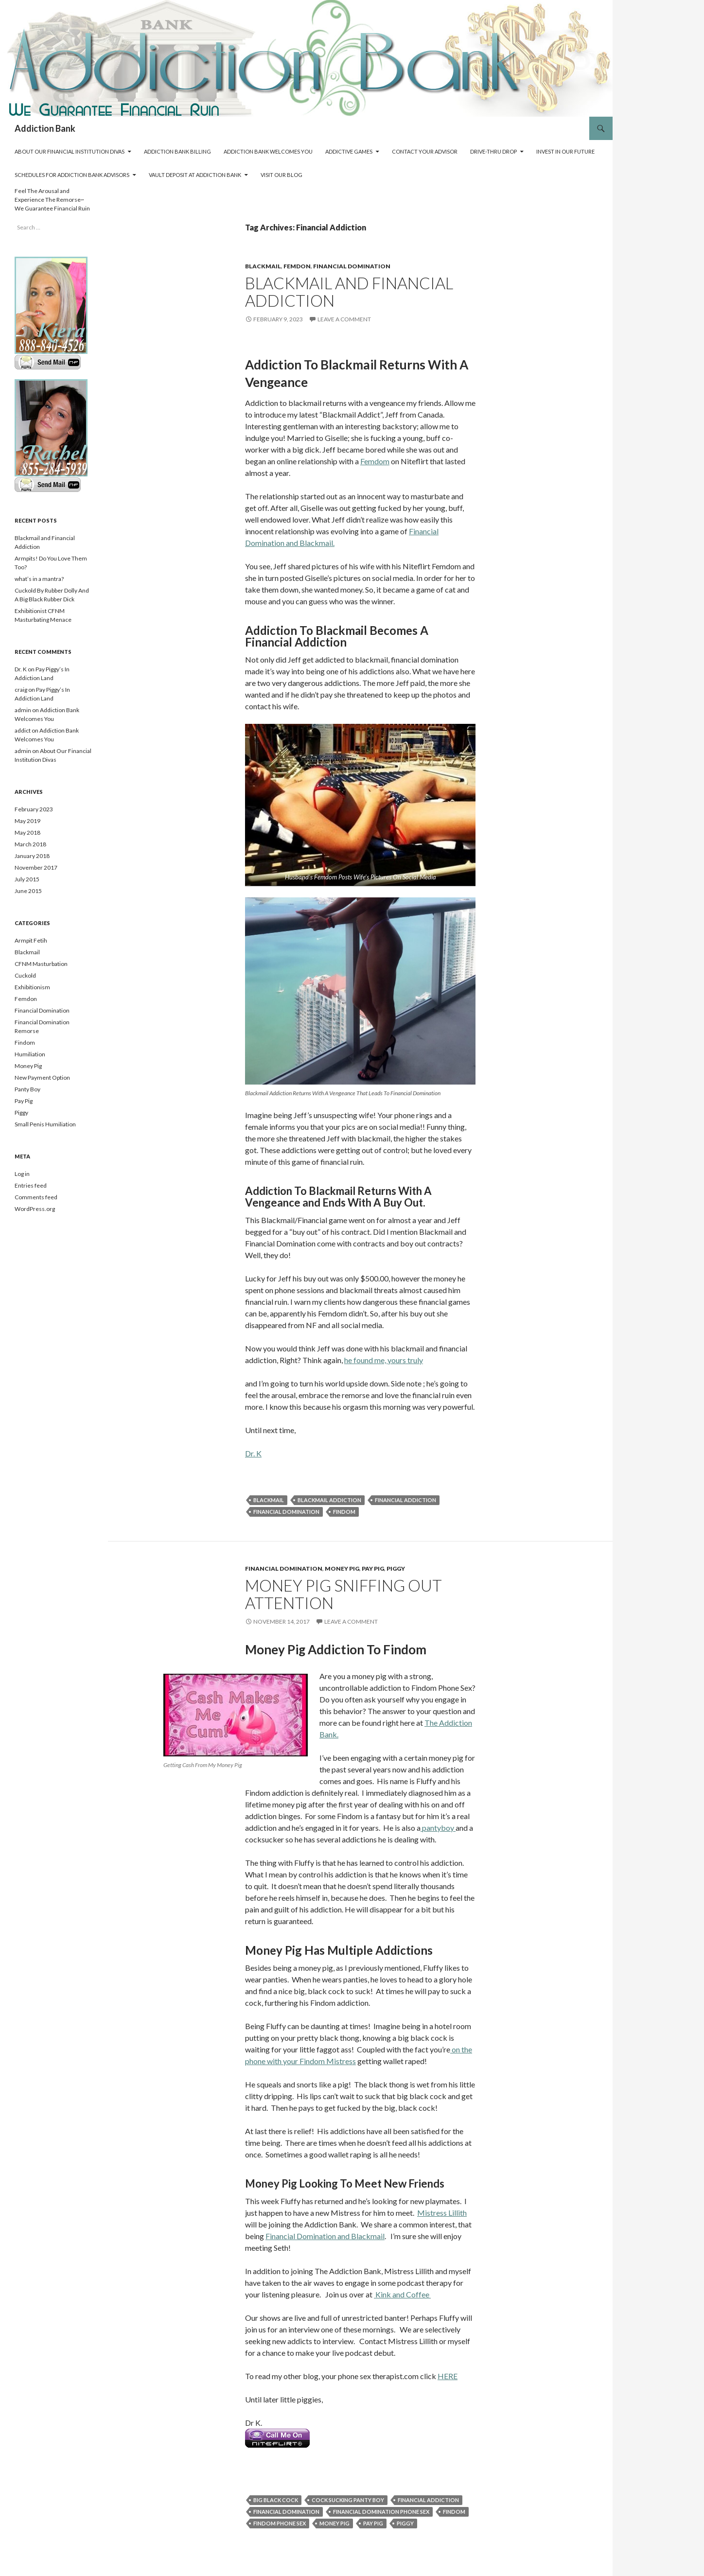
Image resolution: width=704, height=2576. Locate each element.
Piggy (396, 1568)
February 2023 (34, 809)
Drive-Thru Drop (493, 151)
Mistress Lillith (442, 2212)
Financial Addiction (405, 1500)
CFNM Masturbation (41, 963)
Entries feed (31, 1185)
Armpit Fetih (31, 940)
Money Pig (342, 1568)
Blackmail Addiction (329, 1500)
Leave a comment (344, 319)
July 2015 (27, 879)
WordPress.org (35, 1208)
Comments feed (36, 1197)
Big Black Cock (275, 2500)
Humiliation (30, 1054)
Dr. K (253, 1453)
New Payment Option (42, 1077)
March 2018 (30, 844)
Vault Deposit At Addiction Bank (195, 175)
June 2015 (28, 890)
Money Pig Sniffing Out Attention (343, 1594)
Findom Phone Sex (279, 2523)
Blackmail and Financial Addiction (349, 291)
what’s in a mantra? (39, 578)
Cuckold (25, 975)
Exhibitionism (32, 987)
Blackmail (263, 266)
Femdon (297, 266)
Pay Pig (373, 1568)
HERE (448, 2376)
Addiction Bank (45, 128)
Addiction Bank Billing (177, 151)
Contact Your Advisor (425, 151)
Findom (344, 1511)
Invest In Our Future (565, 151)
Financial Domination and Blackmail (325, 2236)
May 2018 (27, 832)
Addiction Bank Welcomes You (268, 151)
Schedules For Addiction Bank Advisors (72, 175)
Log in (22, 1173)
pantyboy (438, 1827)
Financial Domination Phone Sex (381, 2511)
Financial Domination (351, 266)
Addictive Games (348, 151)
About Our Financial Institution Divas (69, 151)
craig (21, 689)
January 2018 (32, 855)
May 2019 (27, 820)
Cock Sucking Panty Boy (348, 2500)
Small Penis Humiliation (45, 1124)
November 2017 (36, 867)
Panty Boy (27, 1089)
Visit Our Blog (281, 175)
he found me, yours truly (383, 1360)
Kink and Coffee (402, 2294)
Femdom (374, 461)
